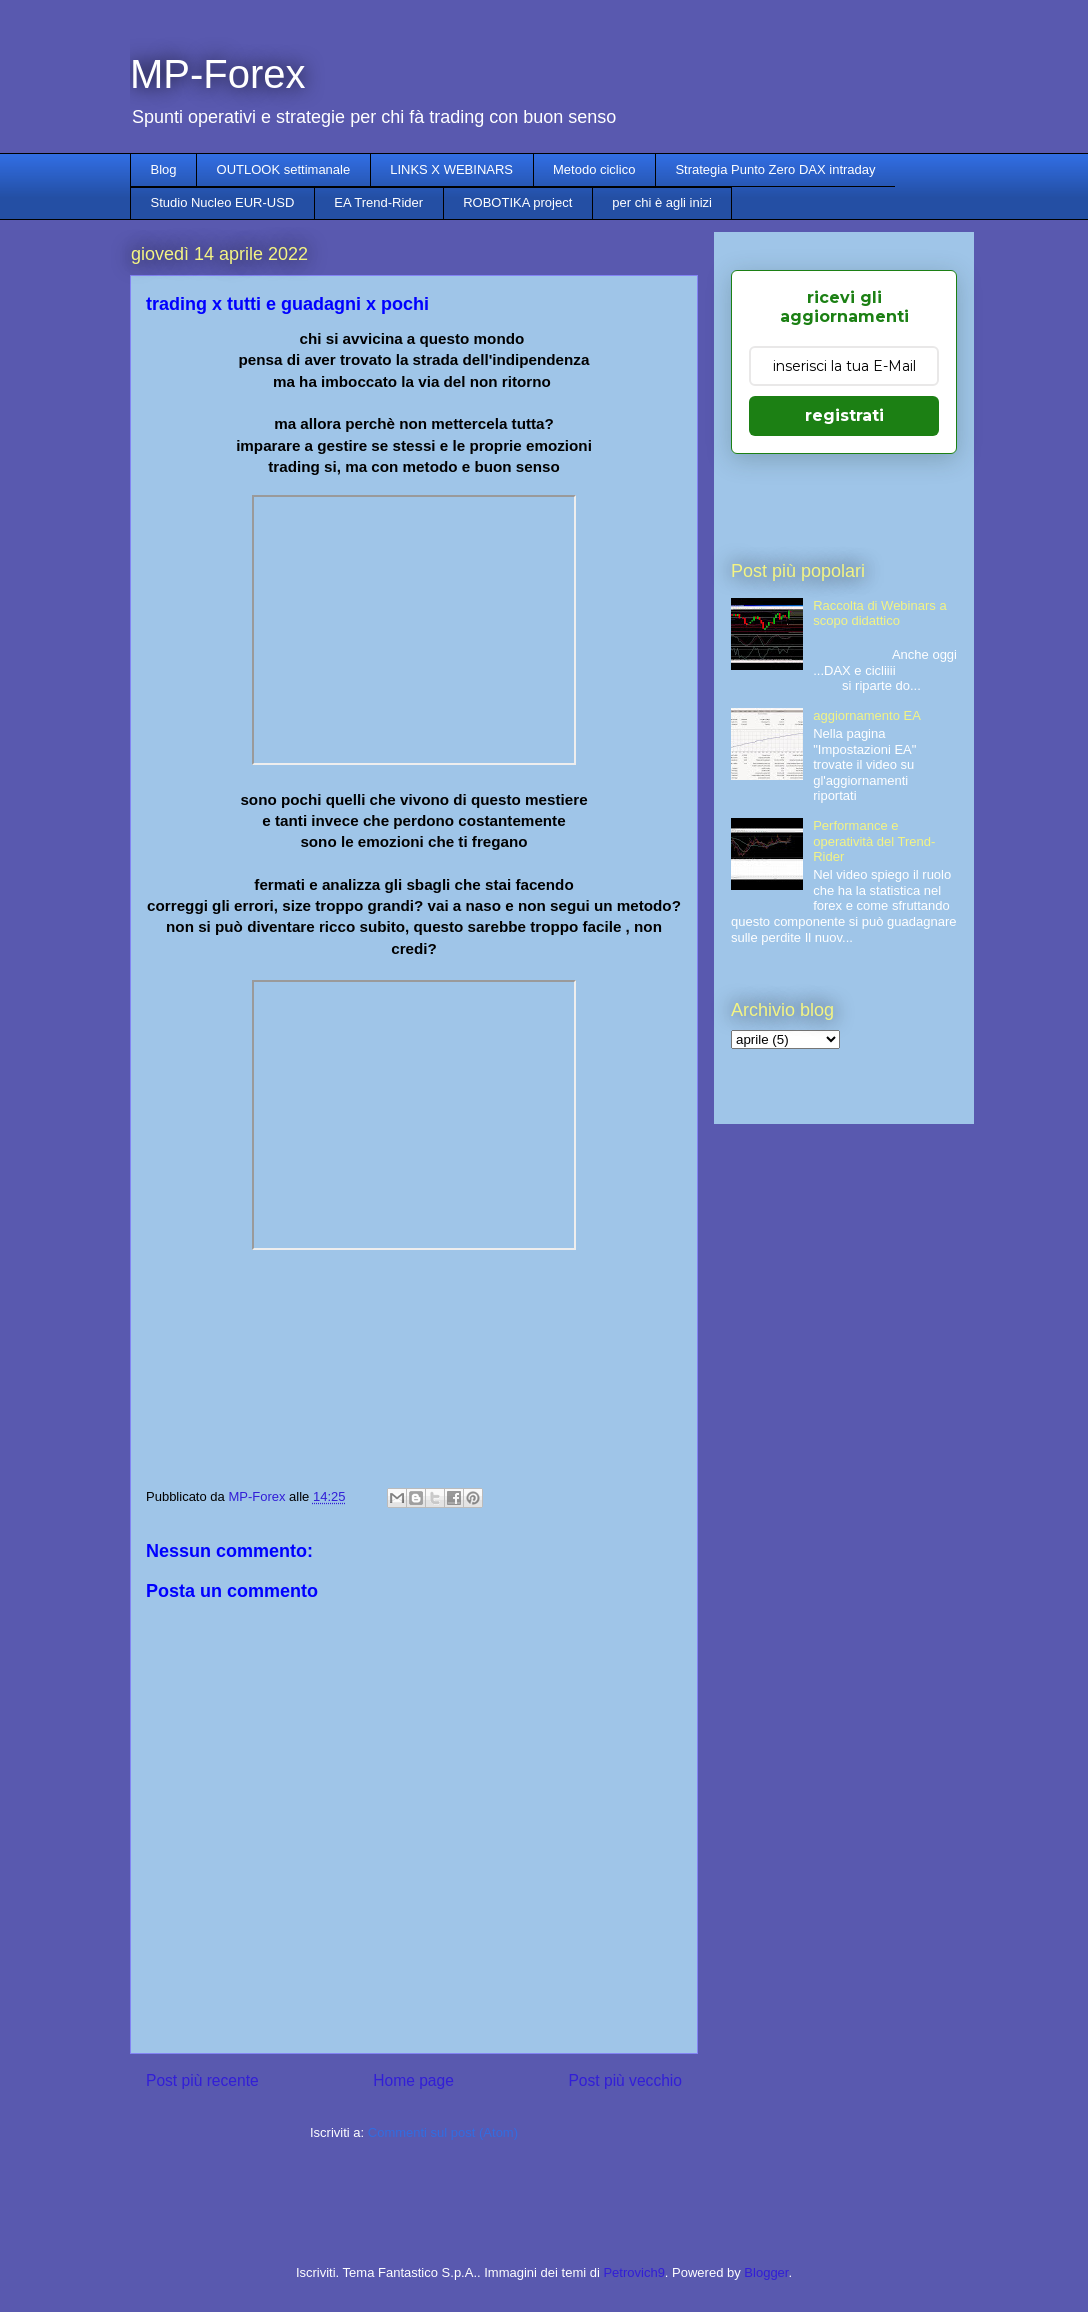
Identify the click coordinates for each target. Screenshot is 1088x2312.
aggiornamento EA (867, 715)
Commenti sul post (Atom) (443, 2132)
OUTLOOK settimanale (284, 169)
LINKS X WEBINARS (451, 169)
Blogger (766, 2272)
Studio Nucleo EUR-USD (223, 202)
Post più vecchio (625, 2080)
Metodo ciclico (594, 169)
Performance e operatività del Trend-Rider (874, 841)
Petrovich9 (633, 2272)
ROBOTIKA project (517, 202)
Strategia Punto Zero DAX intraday (775, 169)
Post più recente (202, 2080)
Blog (164, 169)
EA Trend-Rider (378, 202)
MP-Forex (218, 74)
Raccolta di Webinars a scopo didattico (879, 613)
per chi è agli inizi (662, 202)
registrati (844, 415)
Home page (413, 2080)
